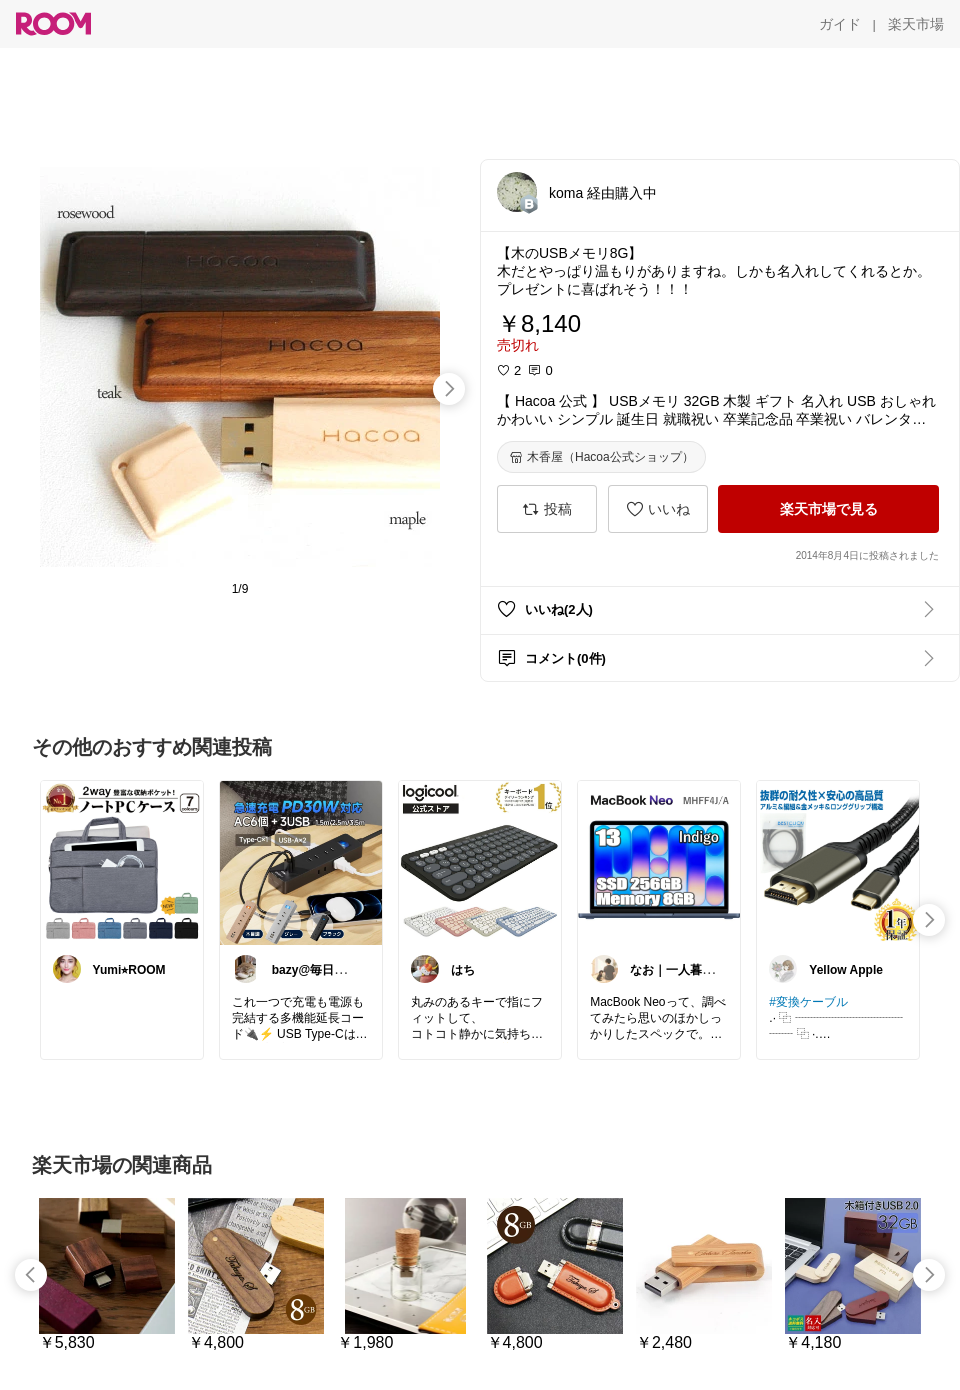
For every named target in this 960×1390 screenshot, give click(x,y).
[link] (122, 862)
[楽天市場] (916, 24)
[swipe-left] (31, 1275)
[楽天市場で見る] (828, 509)
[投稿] (547, 509)
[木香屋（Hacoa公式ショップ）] (601, 457)
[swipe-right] (449, 389)
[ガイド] (840, 24)
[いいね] (658, 509)
